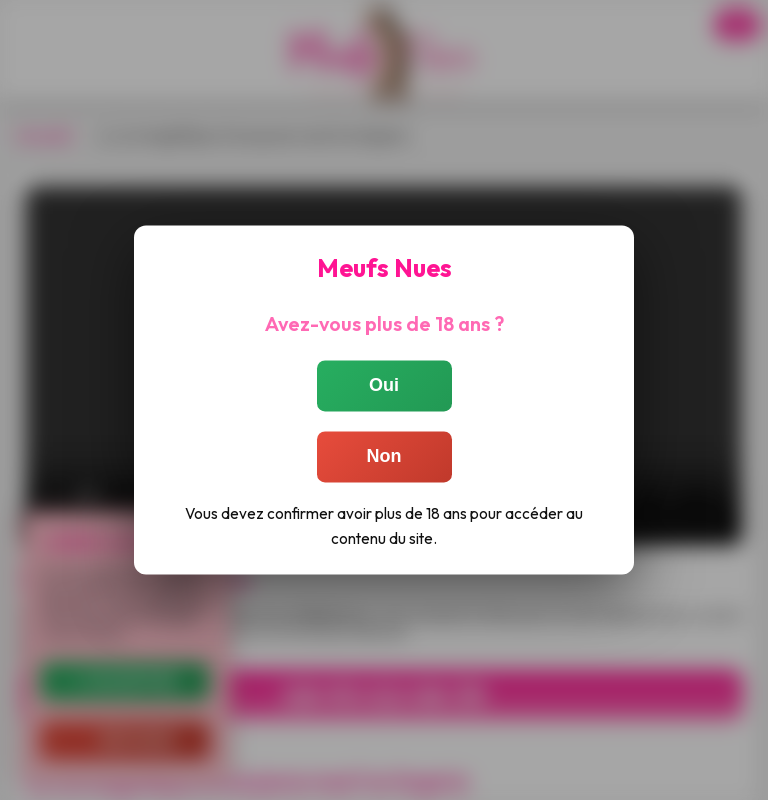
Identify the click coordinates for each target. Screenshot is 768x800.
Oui (384, 385)
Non (384, 456)
